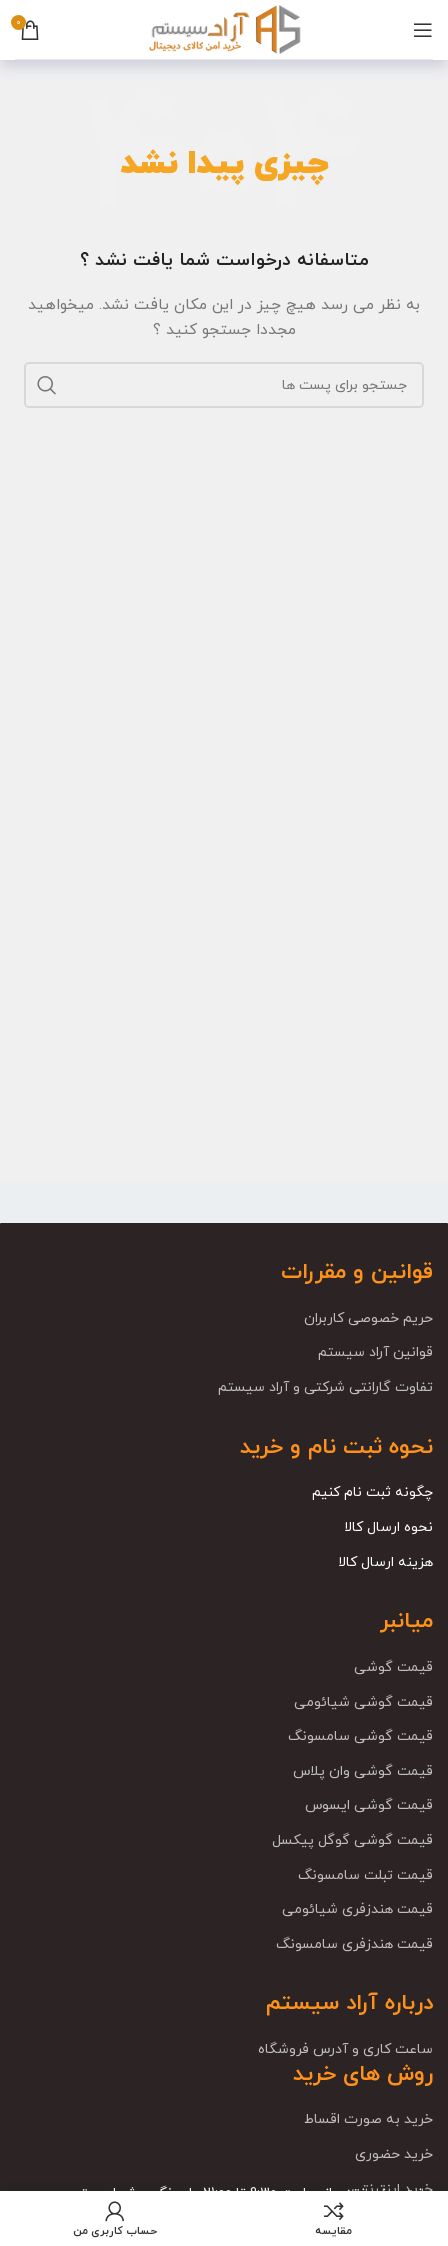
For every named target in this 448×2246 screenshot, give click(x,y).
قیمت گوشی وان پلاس (363, 1771)
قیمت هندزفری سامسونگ (354, 1944)
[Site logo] (224, 28)
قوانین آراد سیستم (375, 1352)
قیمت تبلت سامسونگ (365, 1875)
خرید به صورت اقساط (368, 2119)
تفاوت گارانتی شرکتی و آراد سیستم (325, 1387)
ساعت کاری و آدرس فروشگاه (345, 2049)
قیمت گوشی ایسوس (369, 1805)
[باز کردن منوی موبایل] (423, 30)
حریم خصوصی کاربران (368, 1318)
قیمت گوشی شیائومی (363, 1702)
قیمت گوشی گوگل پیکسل (352, 1840)
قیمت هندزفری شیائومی (357, 1909)
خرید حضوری (394, 2154)
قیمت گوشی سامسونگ (360, 1736)
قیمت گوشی (393, 1667)
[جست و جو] (224, 385)
